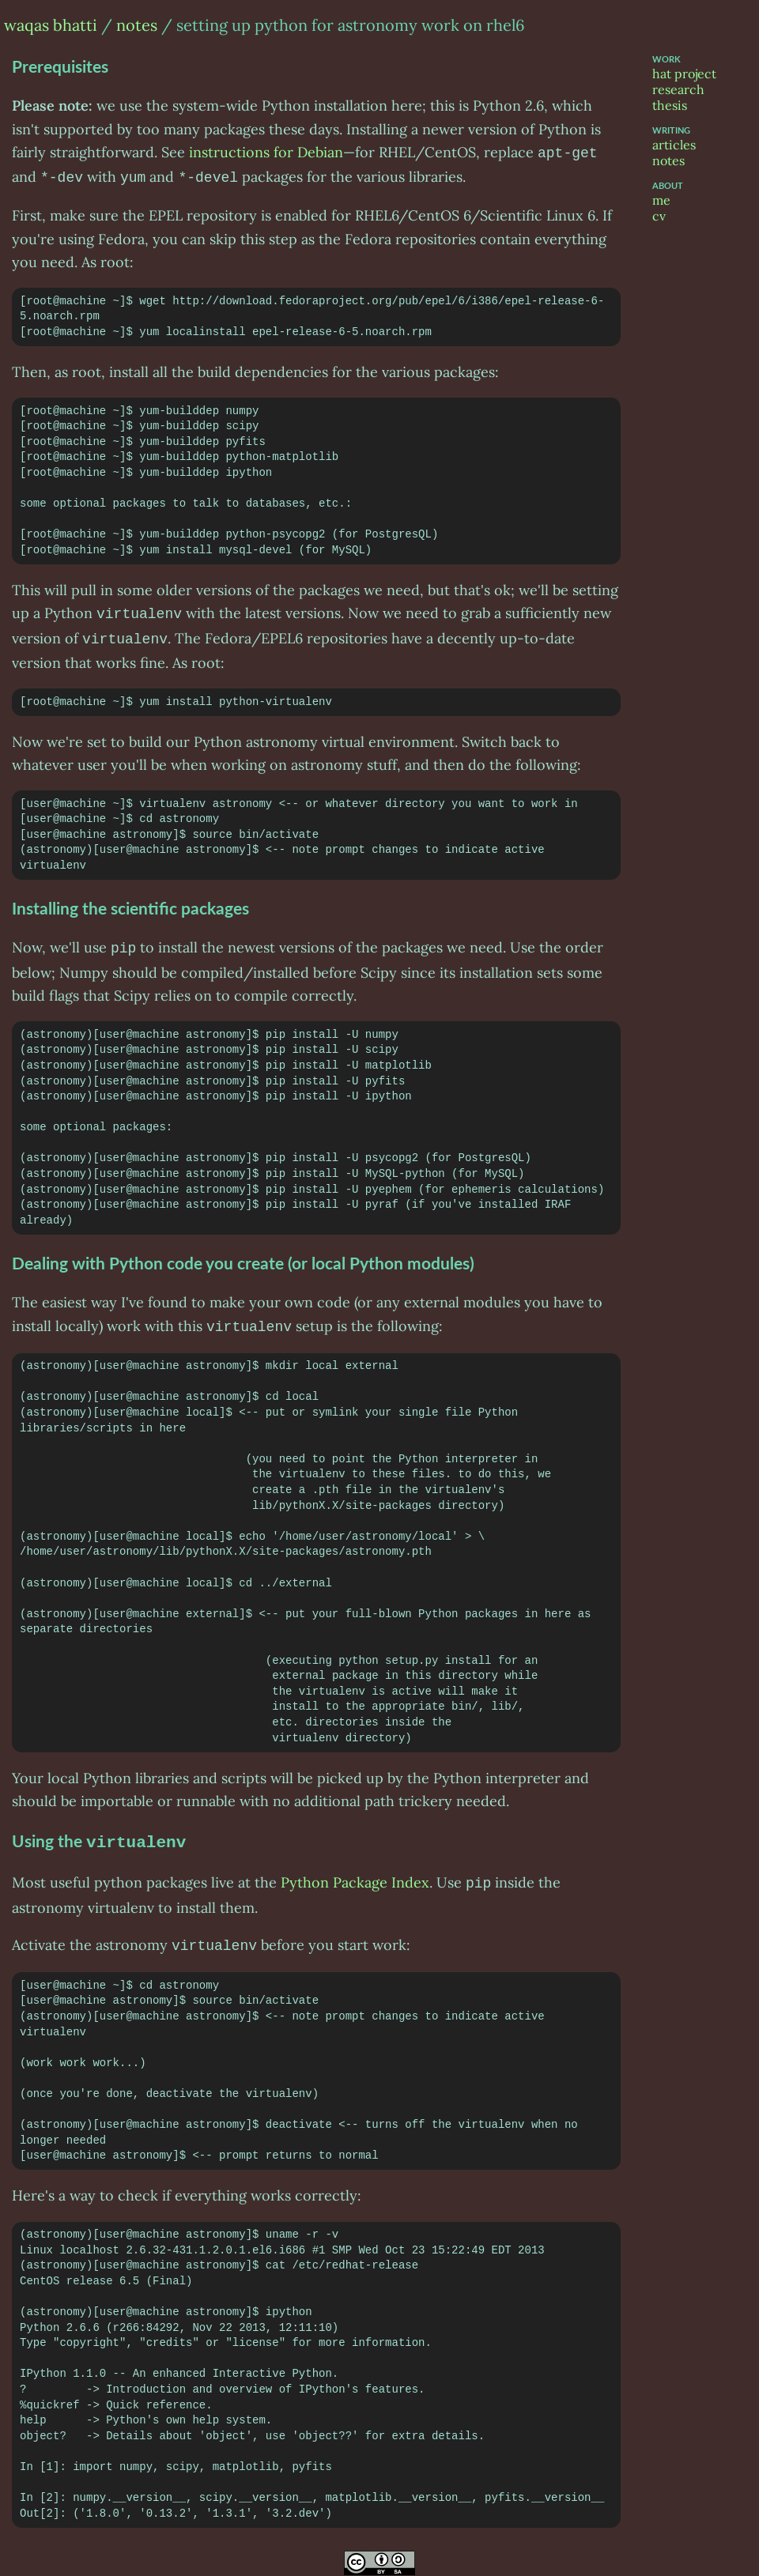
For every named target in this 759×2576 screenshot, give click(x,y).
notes (136, 25)
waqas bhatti (50, 25)
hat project (684, 73)
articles (674, 145)
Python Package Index (355, 1870)
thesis (669, 105)
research (678, 89)
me (661, 200)
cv (659, 216)
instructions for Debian (266, 152)
